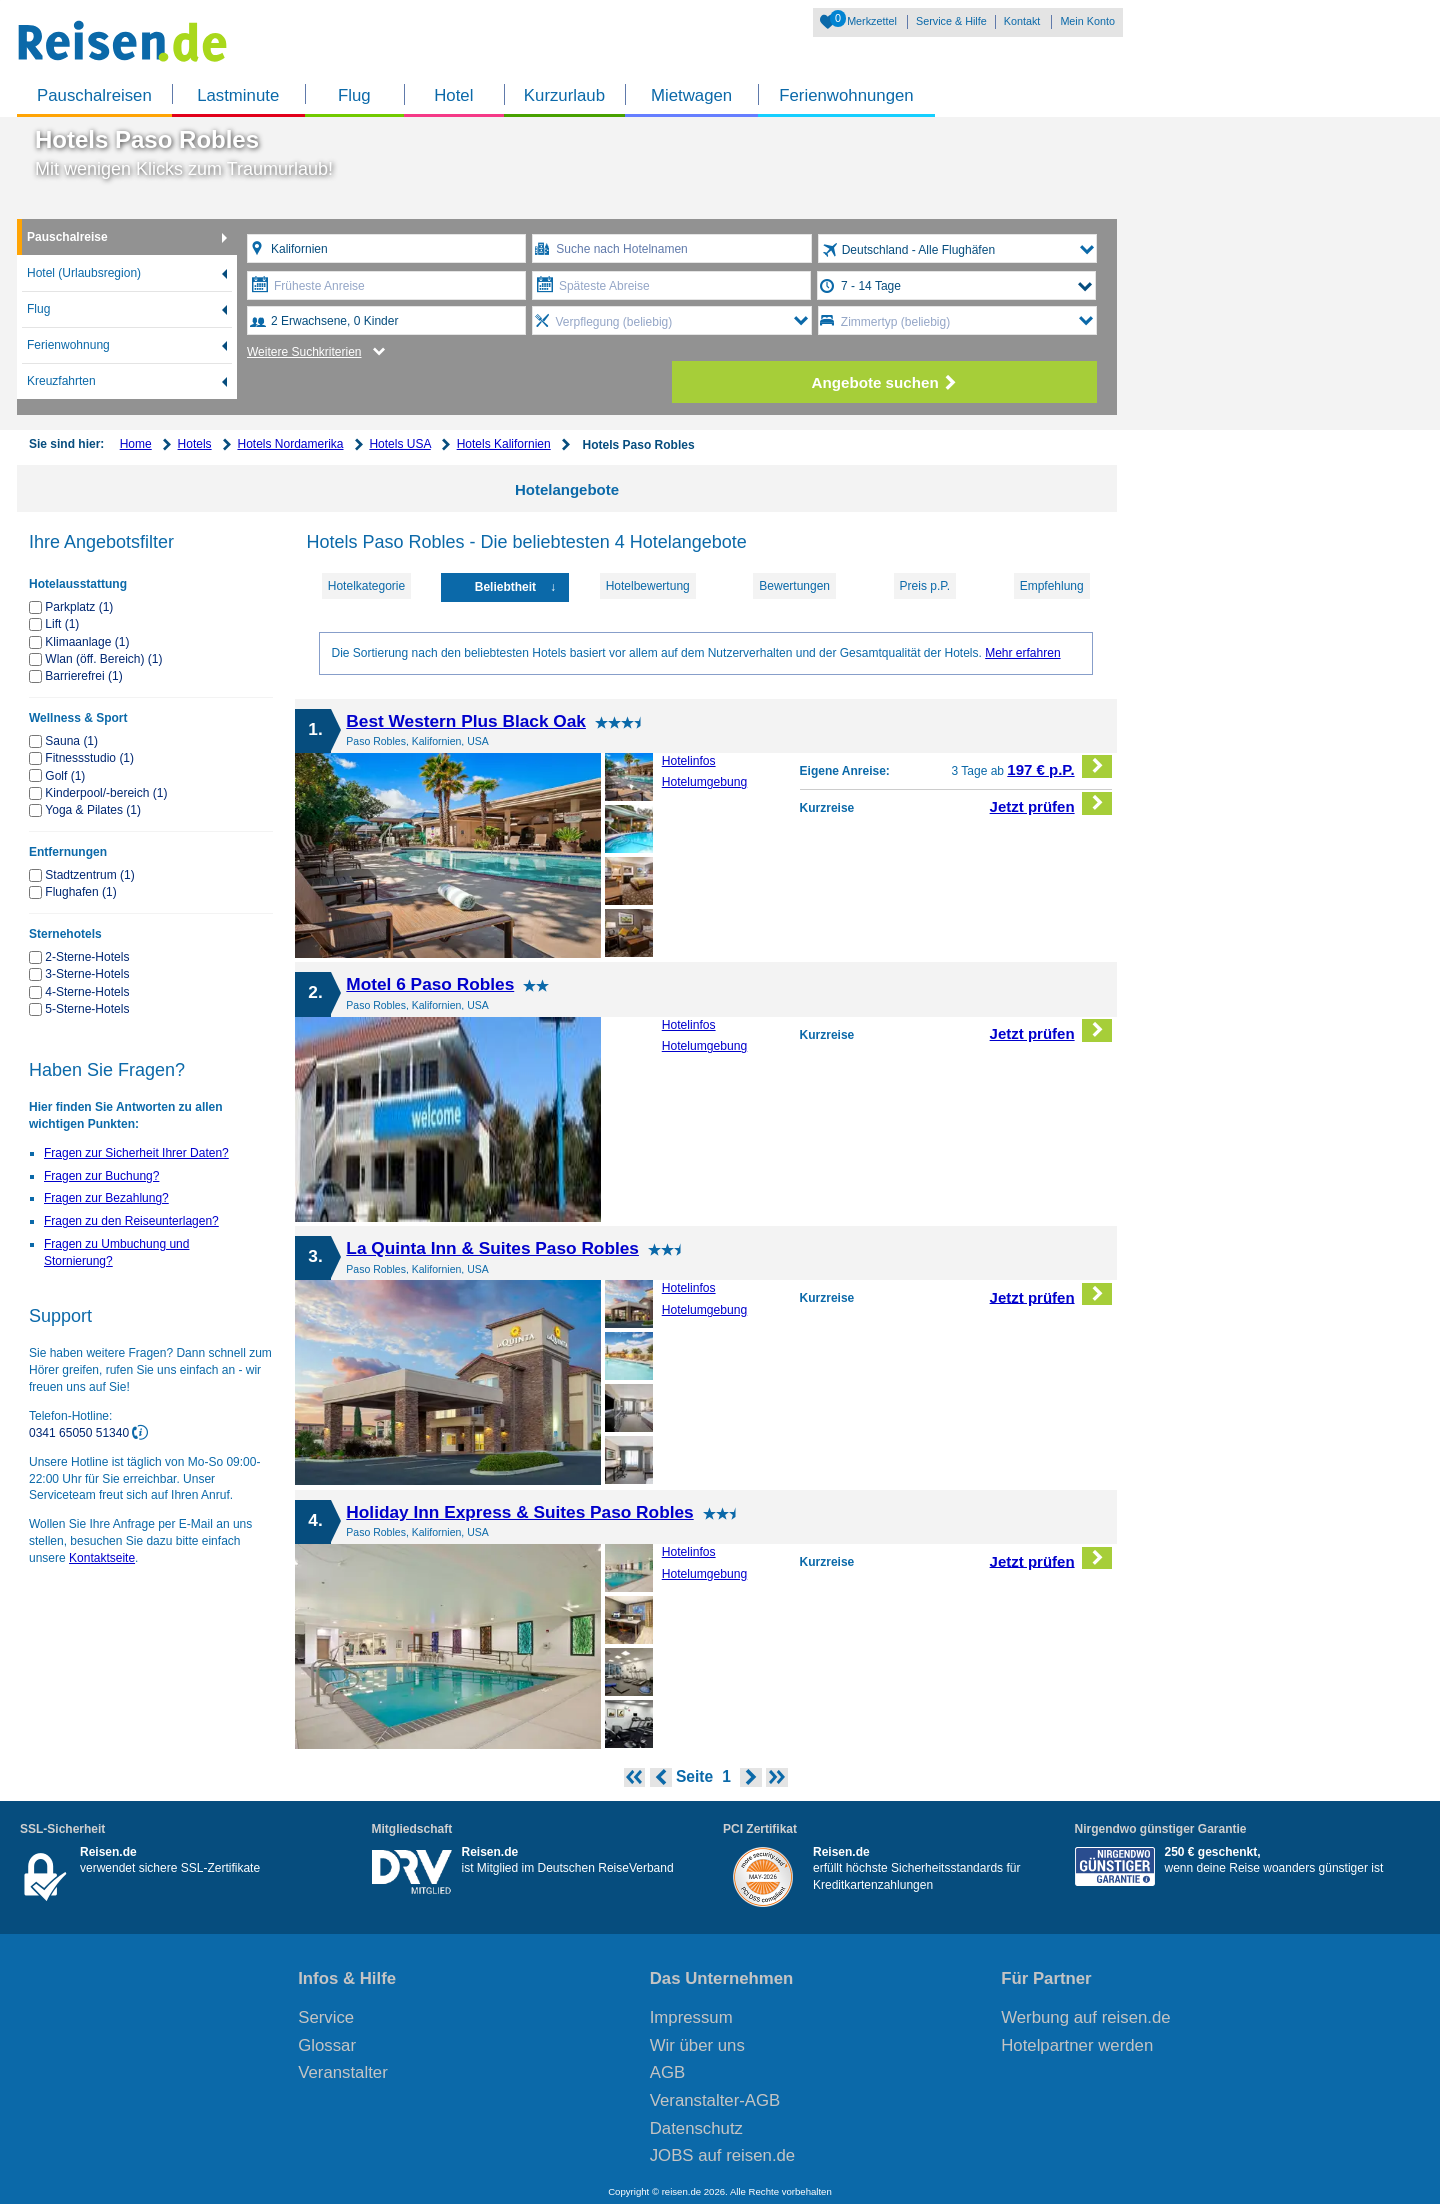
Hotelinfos (689, 761)
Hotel (453, 95)
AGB (667, 2072)
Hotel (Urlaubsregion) (84, 273)
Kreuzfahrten (61, 381)
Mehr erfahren (1022, 653)
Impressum (691, 2017)
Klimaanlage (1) (87, 642)
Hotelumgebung (705, 782)
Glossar (327, 2045)
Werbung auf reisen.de (1085, 2017)
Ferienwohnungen (846, 95)
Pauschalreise (67, 237)
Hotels (195, 444)
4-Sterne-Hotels (87, 992)
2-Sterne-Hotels (87, 957)
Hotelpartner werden (1077, 2045)
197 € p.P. (1059, 766)
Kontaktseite (102, 1558)
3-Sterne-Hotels (87, 974)
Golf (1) (65, 776)
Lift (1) (62, 624)
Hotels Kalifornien (504, 444)
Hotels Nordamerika (290, 444)
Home (136, 444)
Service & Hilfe (951, 21)
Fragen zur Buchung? (101, 1176)
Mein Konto (1087, 21)
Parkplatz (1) (79, 607)
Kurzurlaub (564, 95)
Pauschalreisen (94, 95)
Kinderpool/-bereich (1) (106, 793)
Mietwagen (691, 95)
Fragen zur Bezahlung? (106, 1198)
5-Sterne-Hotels (87, 1009)
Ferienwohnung (68, 345)
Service (326, 2017)
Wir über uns (697, 2045)
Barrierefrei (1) (83, 676)
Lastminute (238, 95)
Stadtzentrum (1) (89, 875)
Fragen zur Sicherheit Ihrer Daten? (136, 1153)
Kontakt (1022, 21)
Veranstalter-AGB (715, 2100)
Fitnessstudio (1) (89, 758)
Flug (354, 95)
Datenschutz (696, 2128)
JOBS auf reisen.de (723, 2155)
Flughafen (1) (80, 892)
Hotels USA (399, 444)
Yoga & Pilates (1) (93, 810)
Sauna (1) (71, 741)
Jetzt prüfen (1051, 803)
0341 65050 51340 (80, 1433)
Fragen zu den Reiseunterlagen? (131, 1221)
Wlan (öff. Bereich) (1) (103, 659)
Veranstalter (343, 2072)
